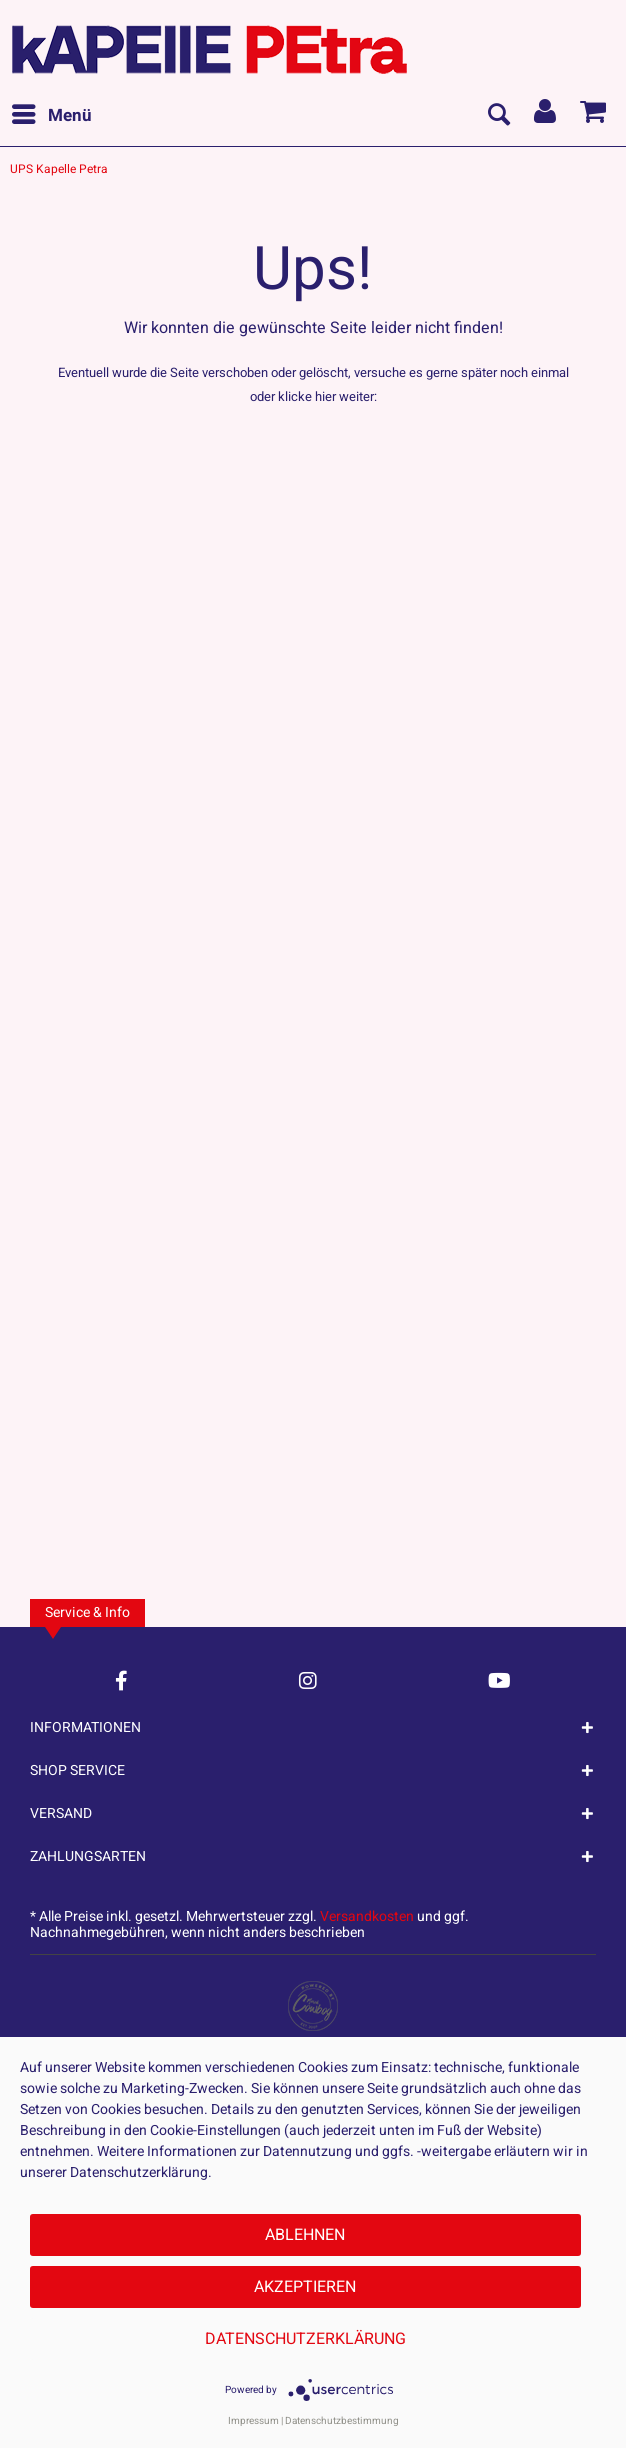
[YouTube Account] (499, 1680)
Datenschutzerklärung (305, 2339)
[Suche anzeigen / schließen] (498, 116)
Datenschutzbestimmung (342, 2421)
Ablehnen (305, 2235)
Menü (52, 114)
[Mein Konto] (546, 116)
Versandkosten (367, 1916)
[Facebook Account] (121, 1680)
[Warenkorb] (594, 116)
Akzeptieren (305, 2287)
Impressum (253, 2421)
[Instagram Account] (308, 1680)
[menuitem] (51, 116)
